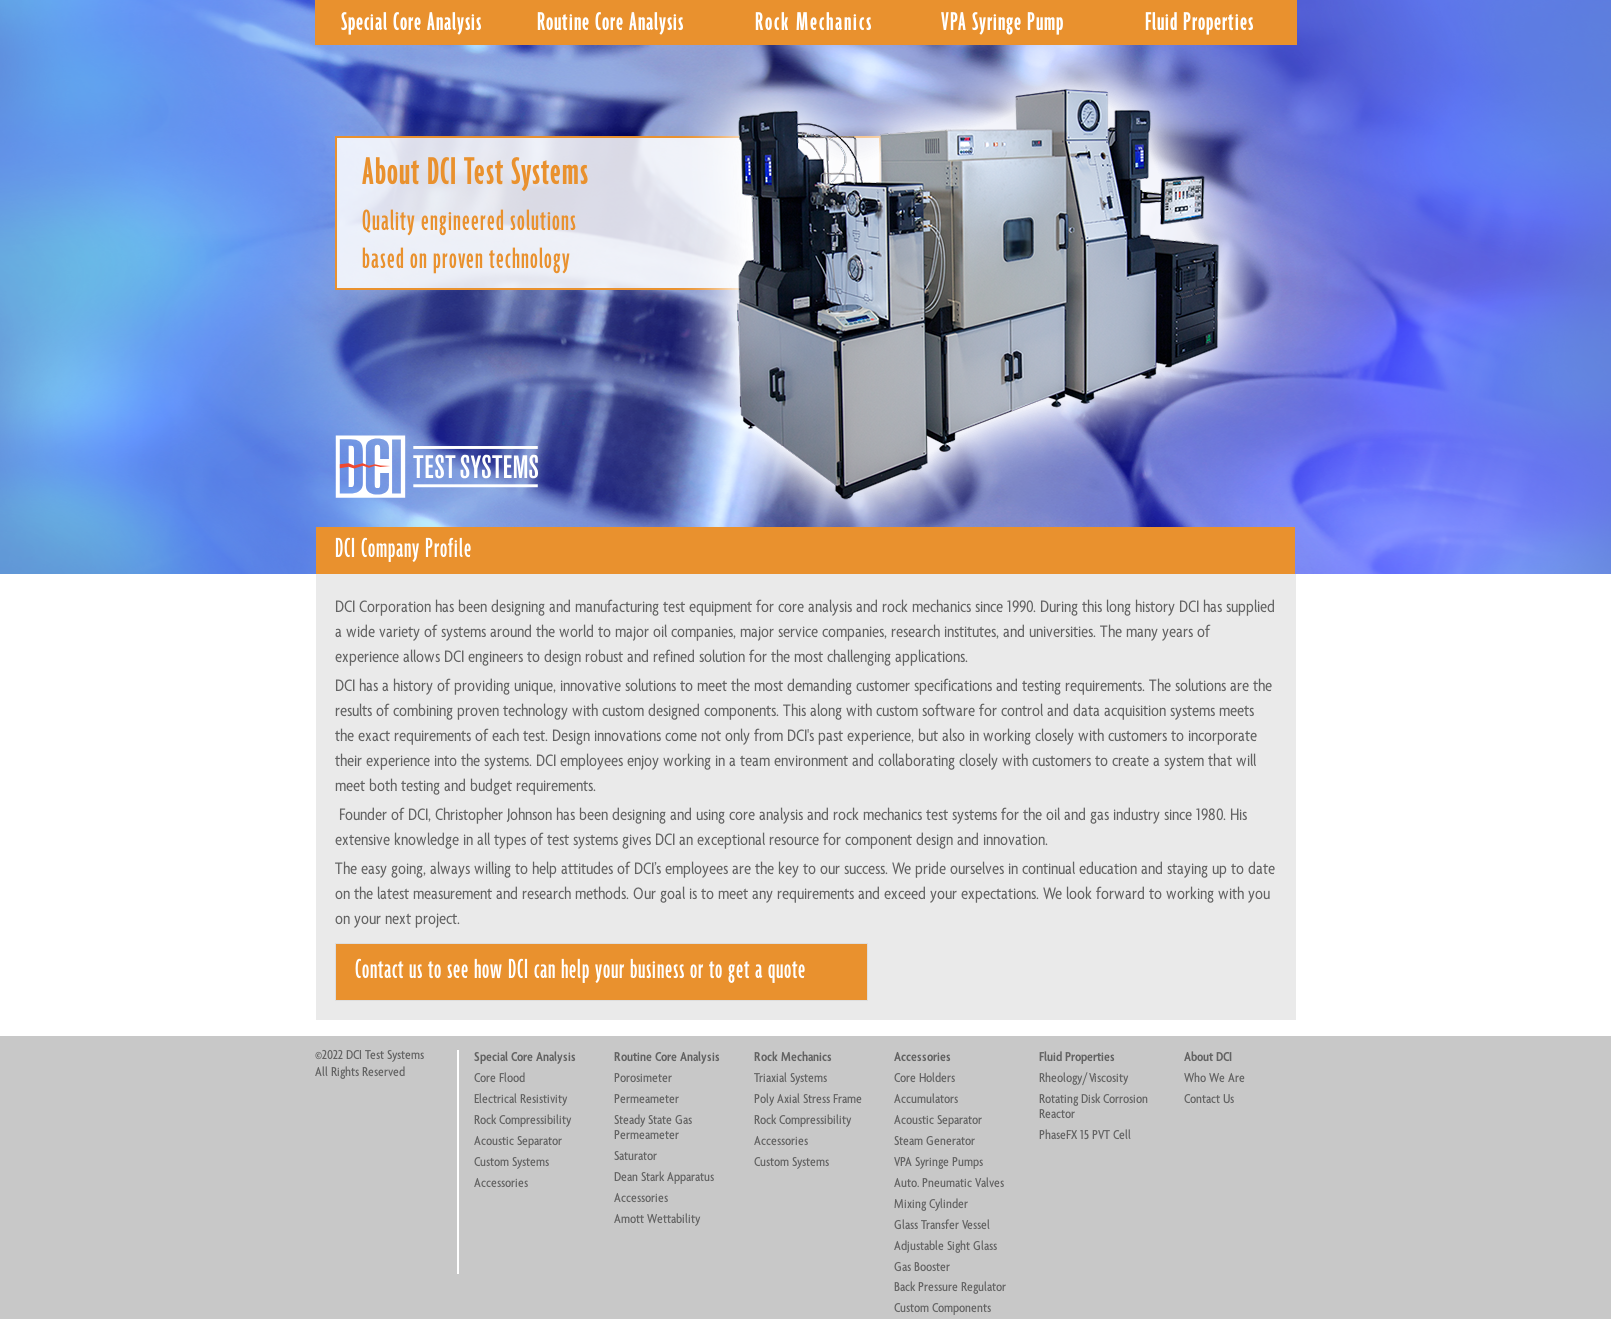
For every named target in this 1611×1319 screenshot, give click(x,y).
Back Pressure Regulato (948, 1287)
